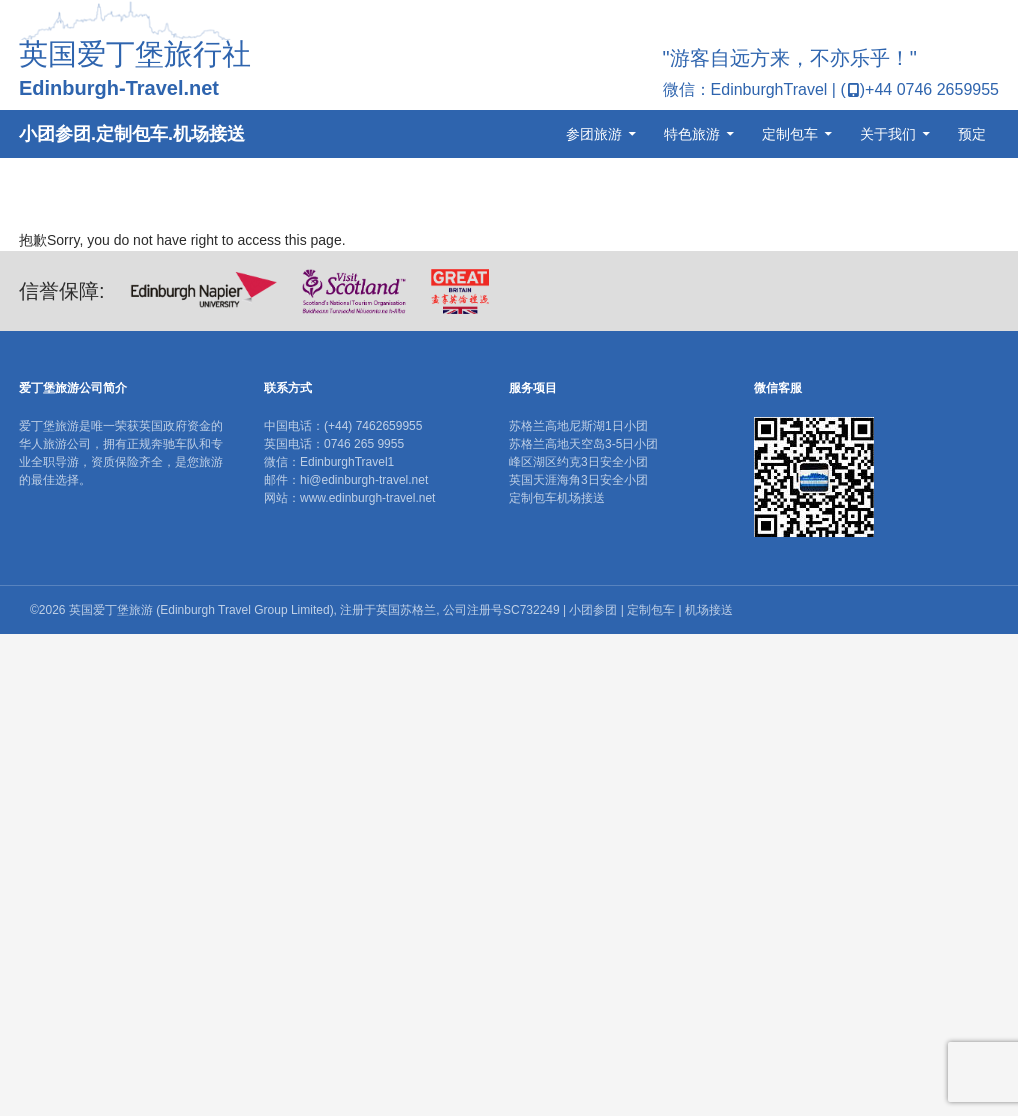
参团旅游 (594, 134)
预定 (972, 134)
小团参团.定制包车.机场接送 (132, 134)
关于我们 (888, 134)
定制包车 (790, 134)
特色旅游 (692, 134)
